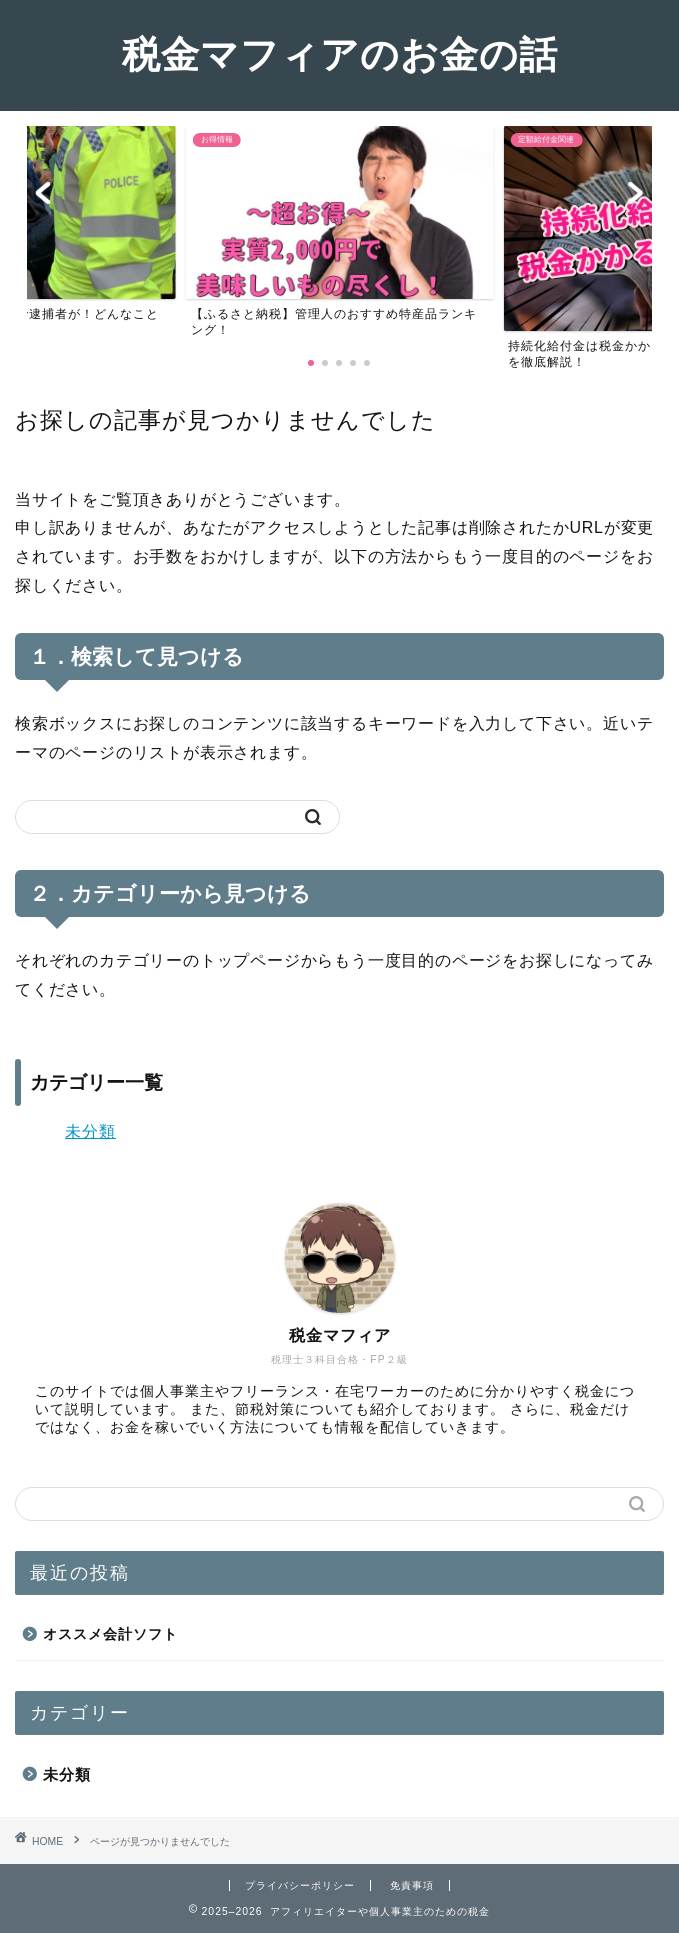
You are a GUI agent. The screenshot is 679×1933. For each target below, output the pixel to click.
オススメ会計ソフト (110, 1634)
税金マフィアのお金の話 (340, 54)
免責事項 (412, 1885)
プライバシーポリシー (300, 1885)
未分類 (90, 1131)
